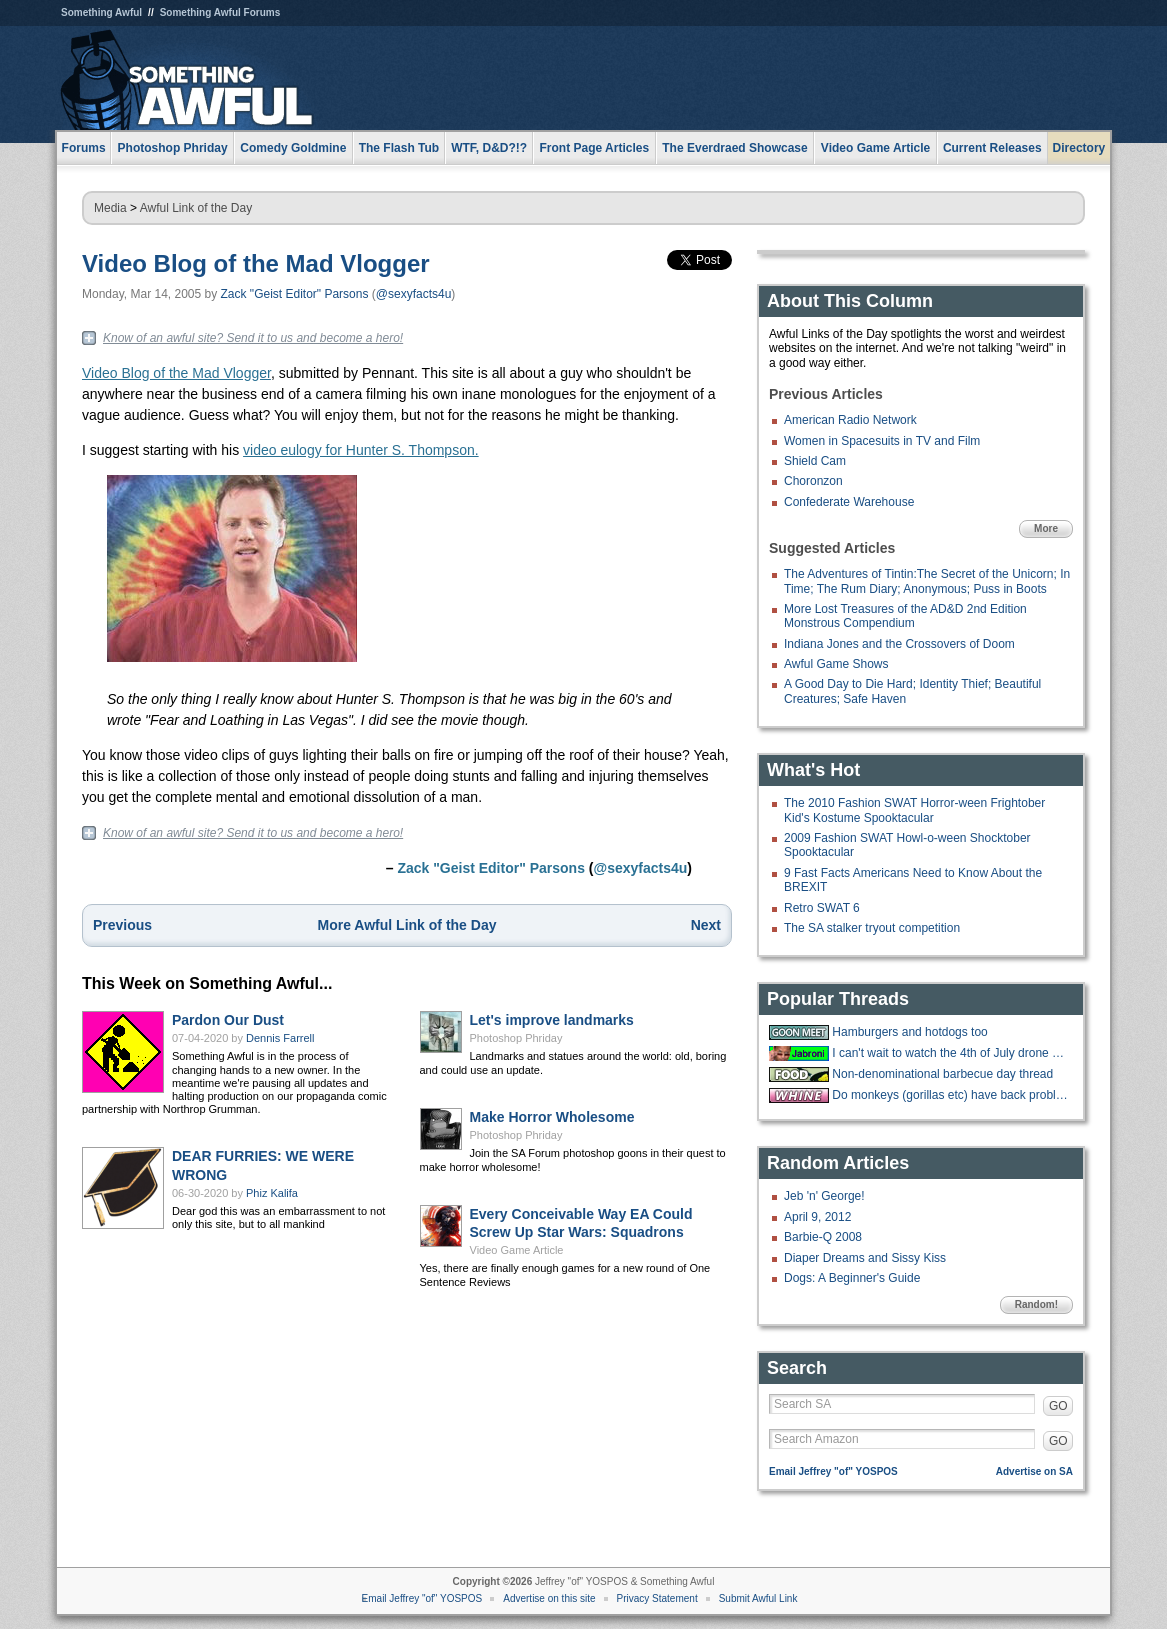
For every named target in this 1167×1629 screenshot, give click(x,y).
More (1046, 528)
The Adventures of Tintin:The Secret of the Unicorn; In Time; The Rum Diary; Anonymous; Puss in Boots (927, 581)
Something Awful (101, 12)
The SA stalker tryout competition (872, 928)
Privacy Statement (657, 1598)
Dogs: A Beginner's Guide (852, 1278)
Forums (84, 148)
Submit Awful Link (758, 1598)
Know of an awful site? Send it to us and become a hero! (253, 338)
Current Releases (992, 148)
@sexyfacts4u (414, 294)
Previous (122, 925)
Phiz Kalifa (272, 1193)
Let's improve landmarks (552, 1020)
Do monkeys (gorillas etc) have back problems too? (950, 1095)
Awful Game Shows (836, 664)
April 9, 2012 (817, 1217)
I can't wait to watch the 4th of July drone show (950, 1053)
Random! (1036, 1304)
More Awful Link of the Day (407, 925)
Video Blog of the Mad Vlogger (256, 263)
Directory (1079, 148)
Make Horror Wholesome (552, 1117)
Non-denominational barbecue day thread (942, 1074)
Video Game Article (517, 1250)
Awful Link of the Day (196, 208)
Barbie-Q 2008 (823, 1237)
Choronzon (813, 481)
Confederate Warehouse (849, 502)
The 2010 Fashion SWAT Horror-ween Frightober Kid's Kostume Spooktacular (914, 810)
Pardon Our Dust (228, 1020)
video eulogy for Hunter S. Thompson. (361, 450)
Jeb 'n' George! (824, 1196)
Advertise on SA (1034, 1471)
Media (110, 208)
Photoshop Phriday (516, 1038)
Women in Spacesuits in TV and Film (882, 441)
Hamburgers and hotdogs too (909, 1032)
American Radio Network (850, 420)
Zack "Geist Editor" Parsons (295, 294)
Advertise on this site (549, 1598)
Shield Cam (815, 461)
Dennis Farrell (280, 1038)
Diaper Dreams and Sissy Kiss (865, 1258)
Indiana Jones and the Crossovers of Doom (899, 644)
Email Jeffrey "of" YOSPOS (833, 1471)
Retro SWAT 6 (822, 908)
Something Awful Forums (220, 12)
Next (706, 925)
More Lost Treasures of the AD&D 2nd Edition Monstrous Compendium (905, 616)
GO (1058, 1406)
